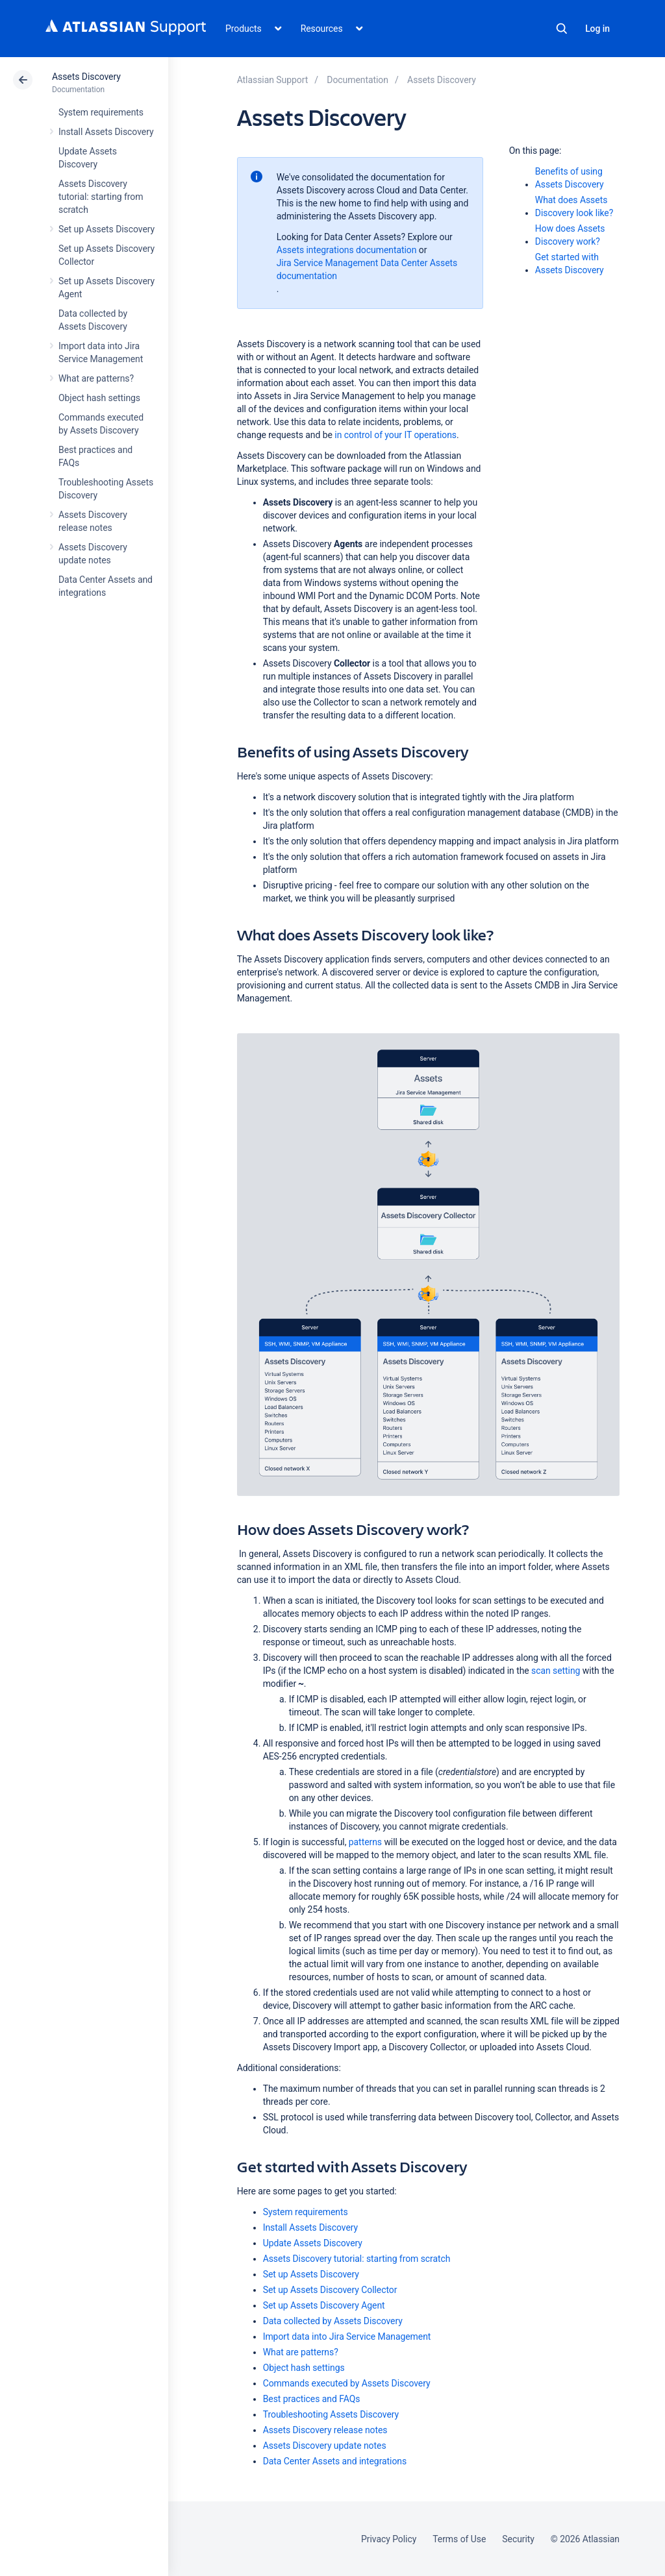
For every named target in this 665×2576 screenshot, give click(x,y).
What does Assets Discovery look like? (574, 206)
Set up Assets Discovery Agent (324, 2305)
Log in (597, 28)
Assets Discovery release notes (325, 2430)
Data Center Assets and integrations (335, 2461)
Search (561, 28)
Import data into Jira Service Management (347, 2336)
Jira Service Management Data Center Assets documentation (367, 269)
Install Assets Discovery (105, 132)
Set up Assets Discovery (106, 229)
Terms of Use (459, 2539)
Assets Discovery (86, 76)
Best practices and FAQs (311, 2399)
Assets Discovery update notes (324, 2445)
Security (518, 2539)
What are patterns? (96, 378)
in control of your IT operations (395, 435)
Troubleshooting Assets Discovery (331, 2414)
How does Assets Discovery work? (570, 235)
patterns (365, 1842)
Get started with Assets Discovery (569, 263)
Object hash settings (99, 398)
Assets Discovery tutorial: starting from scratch (100, 196)
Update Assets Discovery (312, 2243)
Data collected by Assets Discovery (333, 2321)
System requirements (101, 112)
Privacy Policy (388, 2539)
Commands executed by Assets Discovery (347, 2383)
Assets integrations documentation (347, 250)
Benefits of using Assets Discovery (569, 178)
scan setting (555, 1670)
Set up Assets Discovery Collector (330, 2290)
